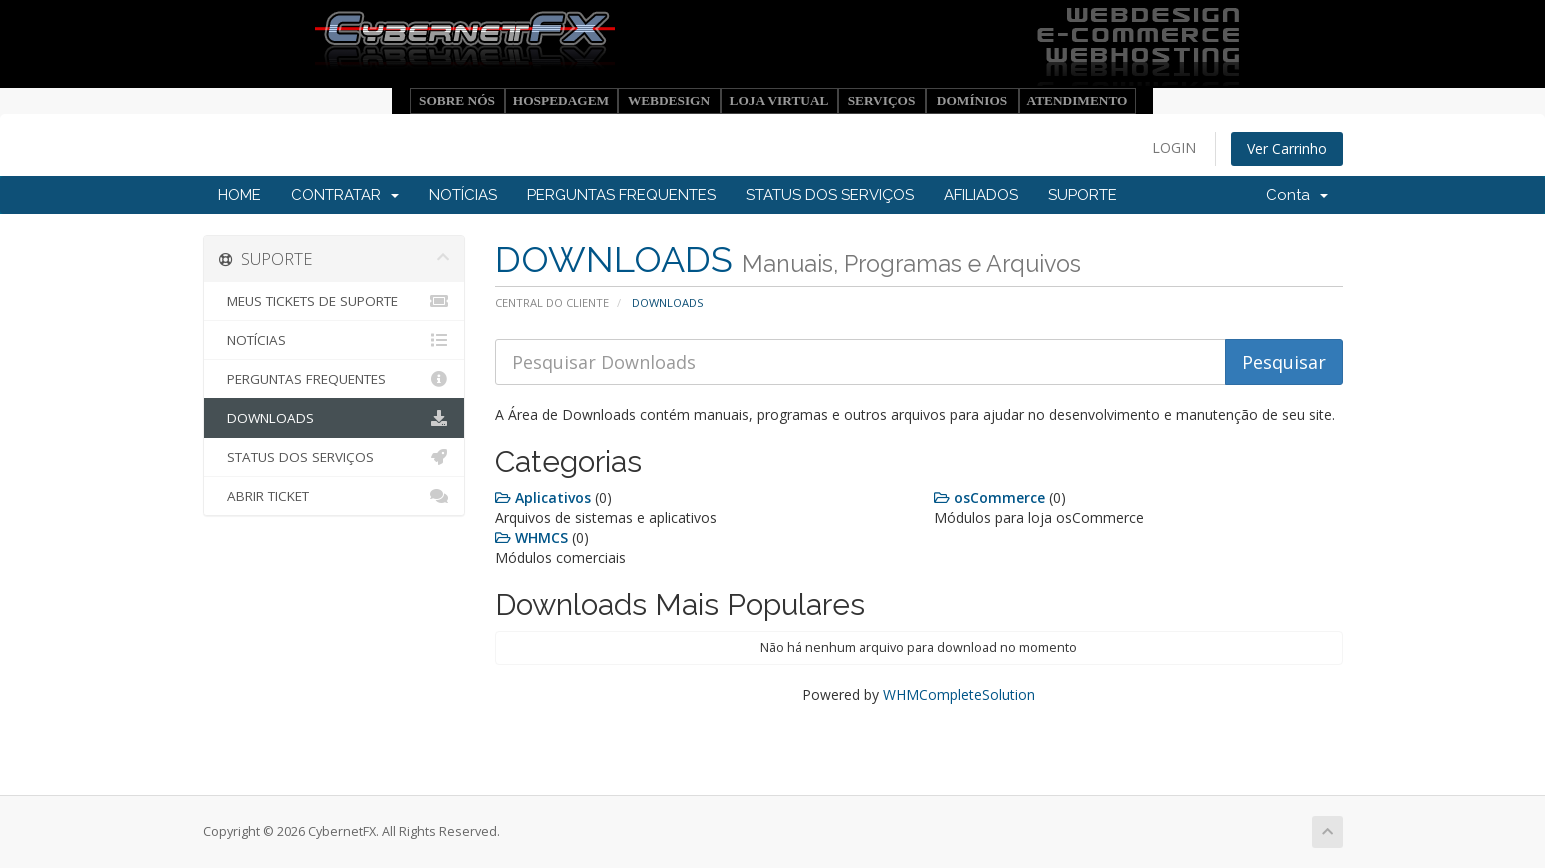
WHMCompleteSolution (959, 694)
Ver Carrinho (1287, 148)
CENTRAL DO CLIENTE (552, 302)
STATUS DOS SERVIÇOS (830, 195)
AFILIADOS (981, 195)
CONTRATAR (345, 195)
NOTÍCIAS (463, 195)
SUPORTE (1082, 195)
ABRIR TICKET (334, 496)
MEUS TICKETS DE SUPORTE (334, 301)
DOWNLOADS (334, 418)
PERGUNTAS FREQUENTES (621, 195)
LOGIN (1174, 147)
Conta (1297, 195)
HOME (239, 195)
